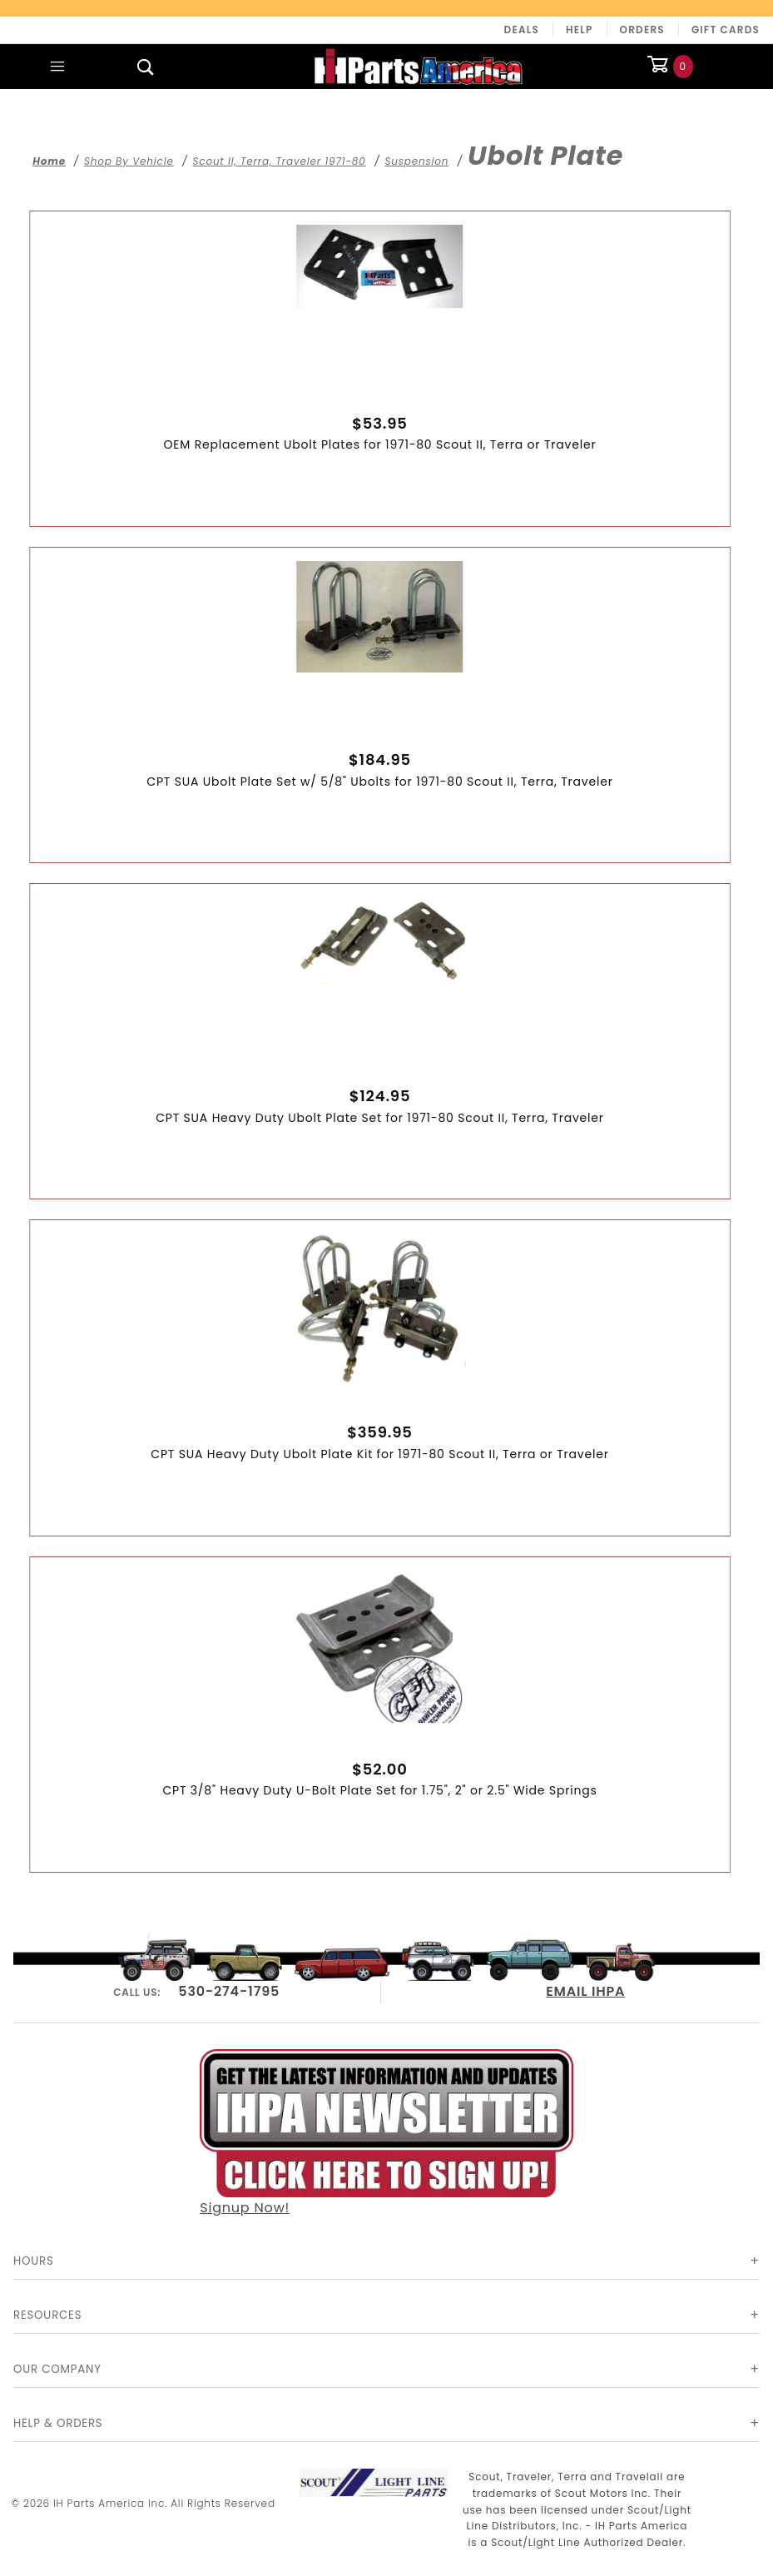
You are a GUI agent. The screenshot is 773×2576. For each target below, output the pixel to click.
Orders (642, 29)
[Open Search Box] (146, 66)
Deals (521, 29)
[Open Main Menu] (57, 66)
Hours (33, 2261)
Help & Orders (57, 2423)
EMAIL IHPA (585, 1991)
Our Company (57, 2369)
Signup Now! (386, 2133)
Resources (47, 2315)
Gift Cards (725, 29)
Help (579, 29)
